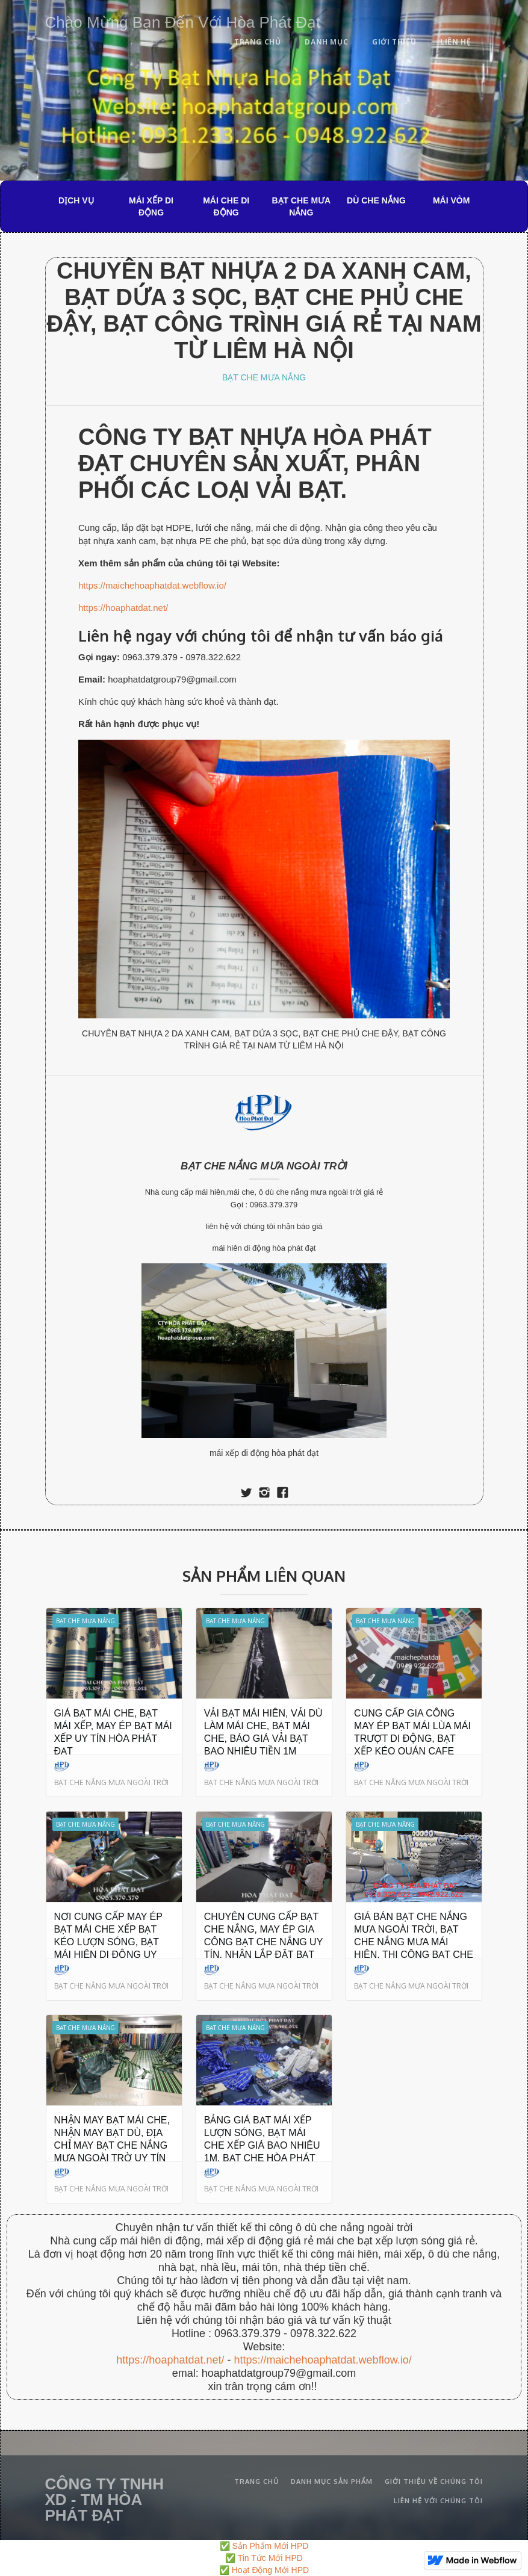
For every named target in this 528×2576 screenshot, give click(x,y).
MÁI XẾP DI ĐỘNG (151, 206)
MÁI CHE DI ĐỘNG (226, 206)
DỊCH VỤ (76, 200)
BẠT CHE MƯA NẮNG (301, 206)
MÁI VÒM (451, 200)
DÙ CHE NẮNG (376, 200)
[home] (183, 20)
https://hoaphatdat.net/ (123, 607)
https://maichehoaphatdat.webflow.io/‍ (322, 2360)
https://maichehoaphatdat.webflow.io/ (152, 585)
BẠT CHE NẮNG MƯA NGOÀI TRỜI (264, 1166)
